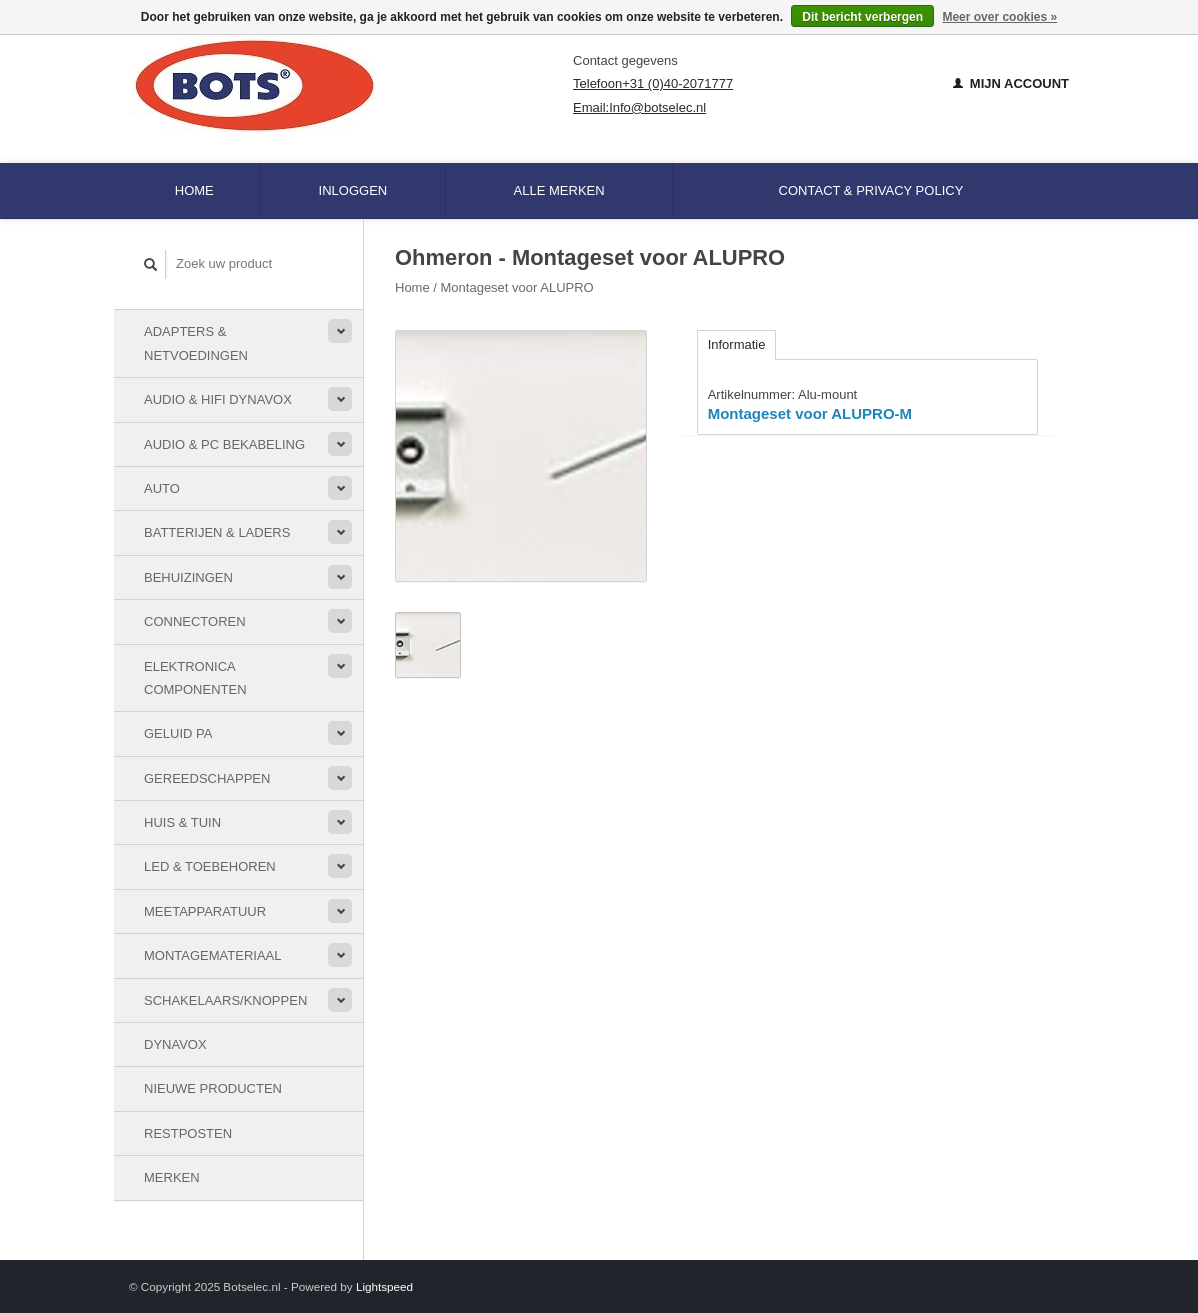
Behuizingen (188, 577)
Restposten (188, 1133)
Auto (162, 488)
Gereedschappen (207, 778)
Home (194, 190)
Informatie (737, 344)
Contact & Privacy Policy (871, 190)
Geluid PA (178, 733)
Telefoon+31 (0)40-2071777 (653, 83)
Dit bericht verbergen (862, 17)
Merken (172, 1177)
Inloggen (353, 190)
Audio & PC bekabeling (224, 444)
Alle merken (559, 190)
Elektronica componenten (195, 678)
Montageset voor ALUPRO (517, 287)
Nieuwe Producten (213, 1088)
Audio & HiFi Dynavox (218, 399)
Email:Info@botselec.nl (639, 107)
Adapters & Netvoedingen (196, 343)
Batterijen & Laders (217, 532)
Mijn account (1011, 83)
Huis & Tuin (182, 822)
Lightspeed (384, 1286)
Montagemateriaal (212, 955)
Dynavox (175, 1044)
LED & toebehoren (210, 866)
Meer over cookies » (999, 17)
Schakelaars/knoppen (225, 1000)
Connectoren (195, 621)
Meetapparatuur (205, 911)
